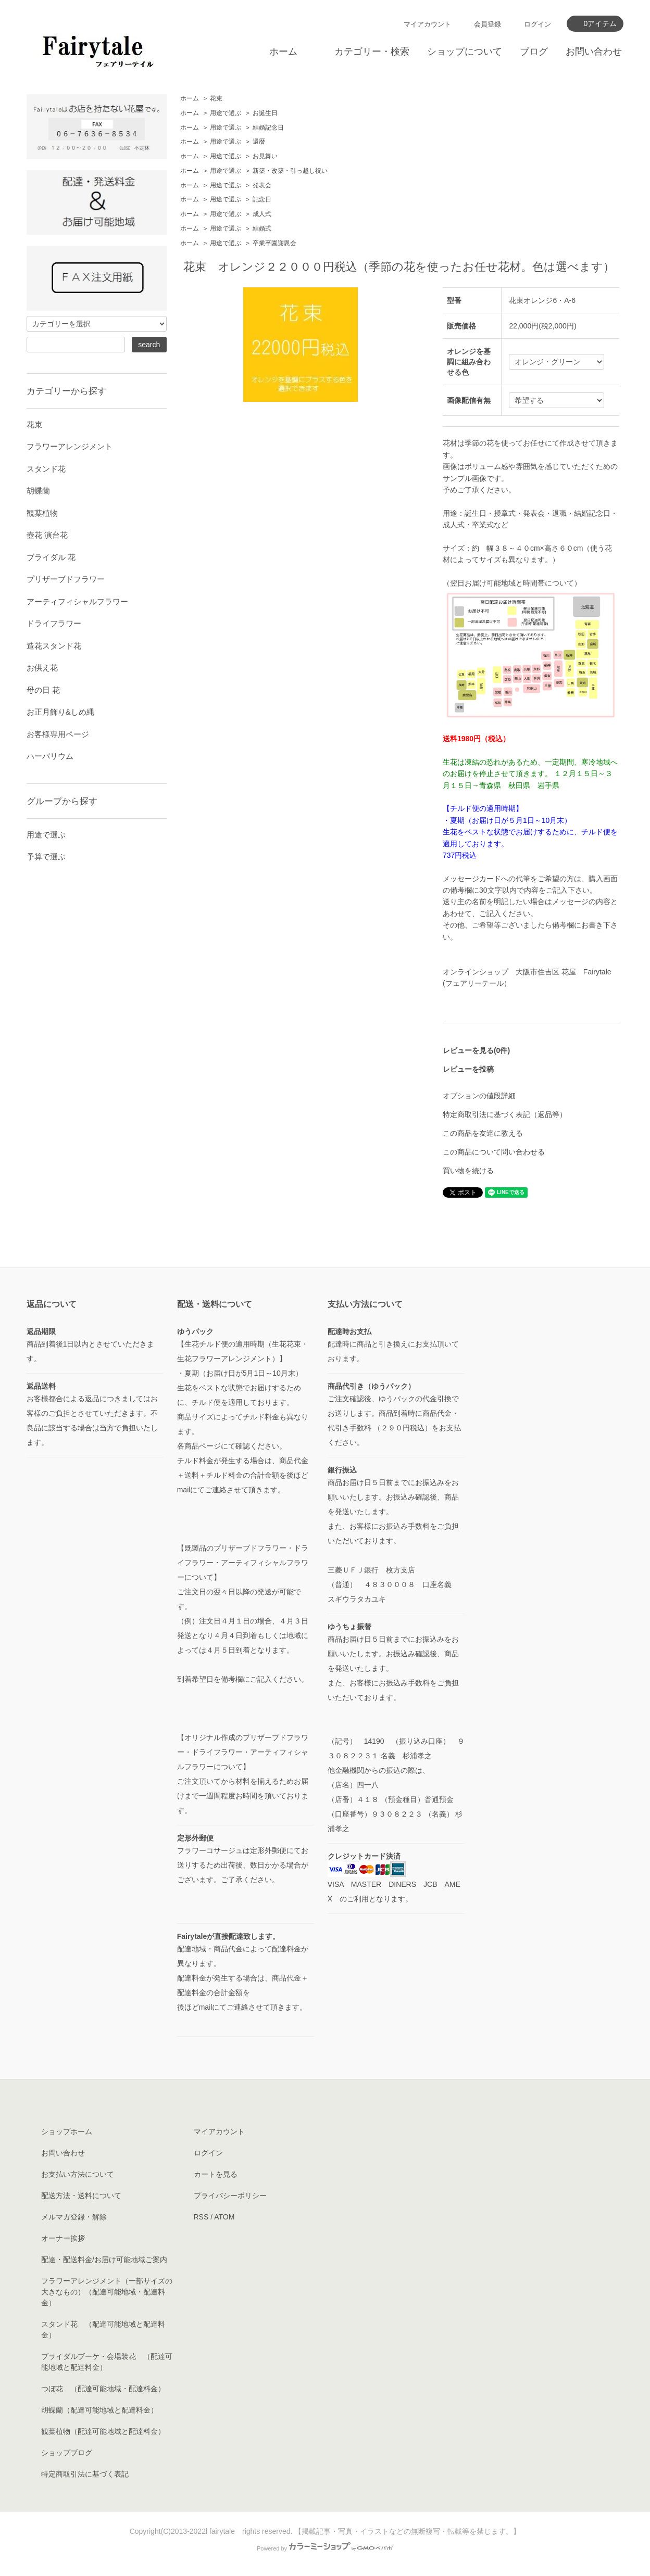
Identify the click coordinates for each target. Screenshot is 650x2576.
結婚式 (262, 228)
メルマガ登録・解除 (74, 2217)
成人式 (262, 214)
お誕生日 (265, 113)
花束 (216, 98)
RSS (201, 2217)
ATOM (224, 2217)
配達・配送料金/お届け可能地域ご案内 (104, 2259)
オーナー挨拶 (63, 2238)
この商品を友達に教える (483, 1133)
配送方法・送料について (81, 2195)
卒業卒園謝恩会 (274, 243)
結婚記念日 (268, 127)
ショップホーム (66, 2131)
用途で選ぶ (225, 113)
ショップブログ (66, 2452)
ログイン (537, 24)
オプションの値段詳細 (479, 1096)
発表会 (262, 185)
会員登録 (487, 24)
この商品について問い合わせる (494, 1152)
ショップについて (464, 51)
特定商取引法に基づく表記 (85, 2474)
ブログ (534, 51)
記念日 (262, 199)
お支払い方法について (77, 2174)
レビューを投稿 (468, 1069)
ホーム (283, 51)
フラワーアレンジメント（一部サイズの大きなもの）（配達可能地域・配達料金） (106, 2292)
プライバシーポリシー (230, 2195)
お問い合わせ (594, 51)
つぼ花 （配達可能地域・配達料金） (103, 2388)
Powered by (325, 2548)
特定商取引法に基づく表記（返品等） (505, 1114)
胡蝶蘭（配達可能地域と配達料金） (99, 2410)
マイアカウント (427, 24)
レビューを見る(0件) (476, 1050)
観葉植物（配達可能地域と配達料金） (103, 2431)
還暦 (259, 141)
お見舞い (265, 156)
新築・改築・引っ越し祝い (290, 170)
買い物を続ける (468, 1170)
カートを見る (216, 2174)
